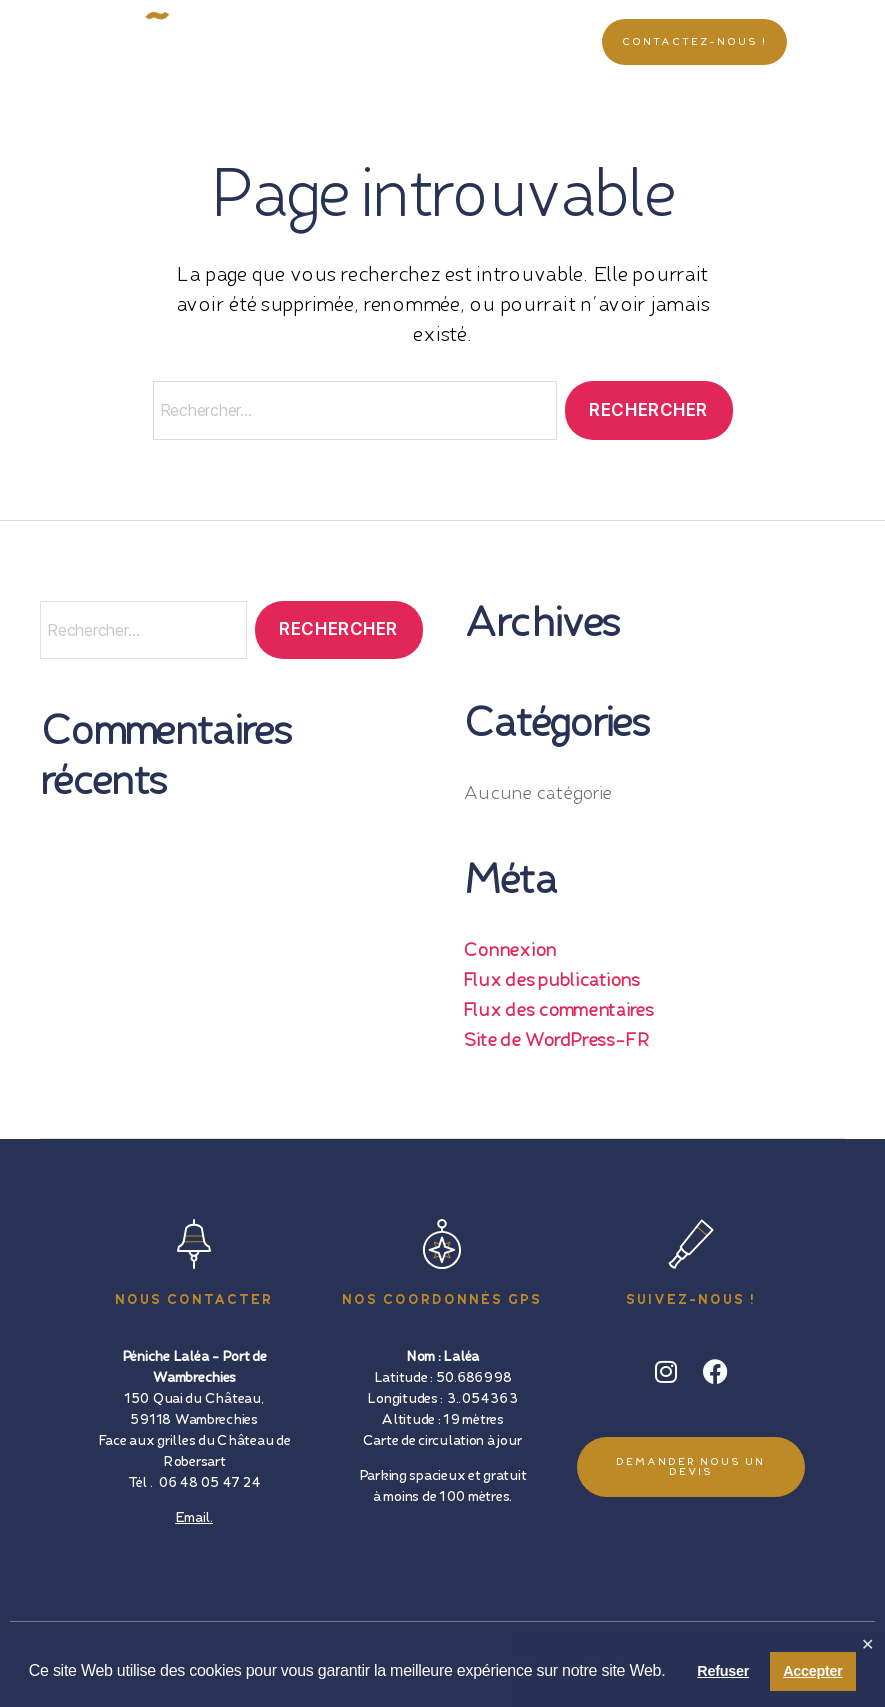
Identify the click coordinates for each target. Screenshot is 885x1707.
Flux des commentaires (558, 1011)
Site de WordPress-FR (557, 1041)
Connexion (510, 951)
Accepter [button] (812, 1671)
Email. (193, 1518)
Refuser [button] (723, 1671)
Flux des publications (551, 981)
